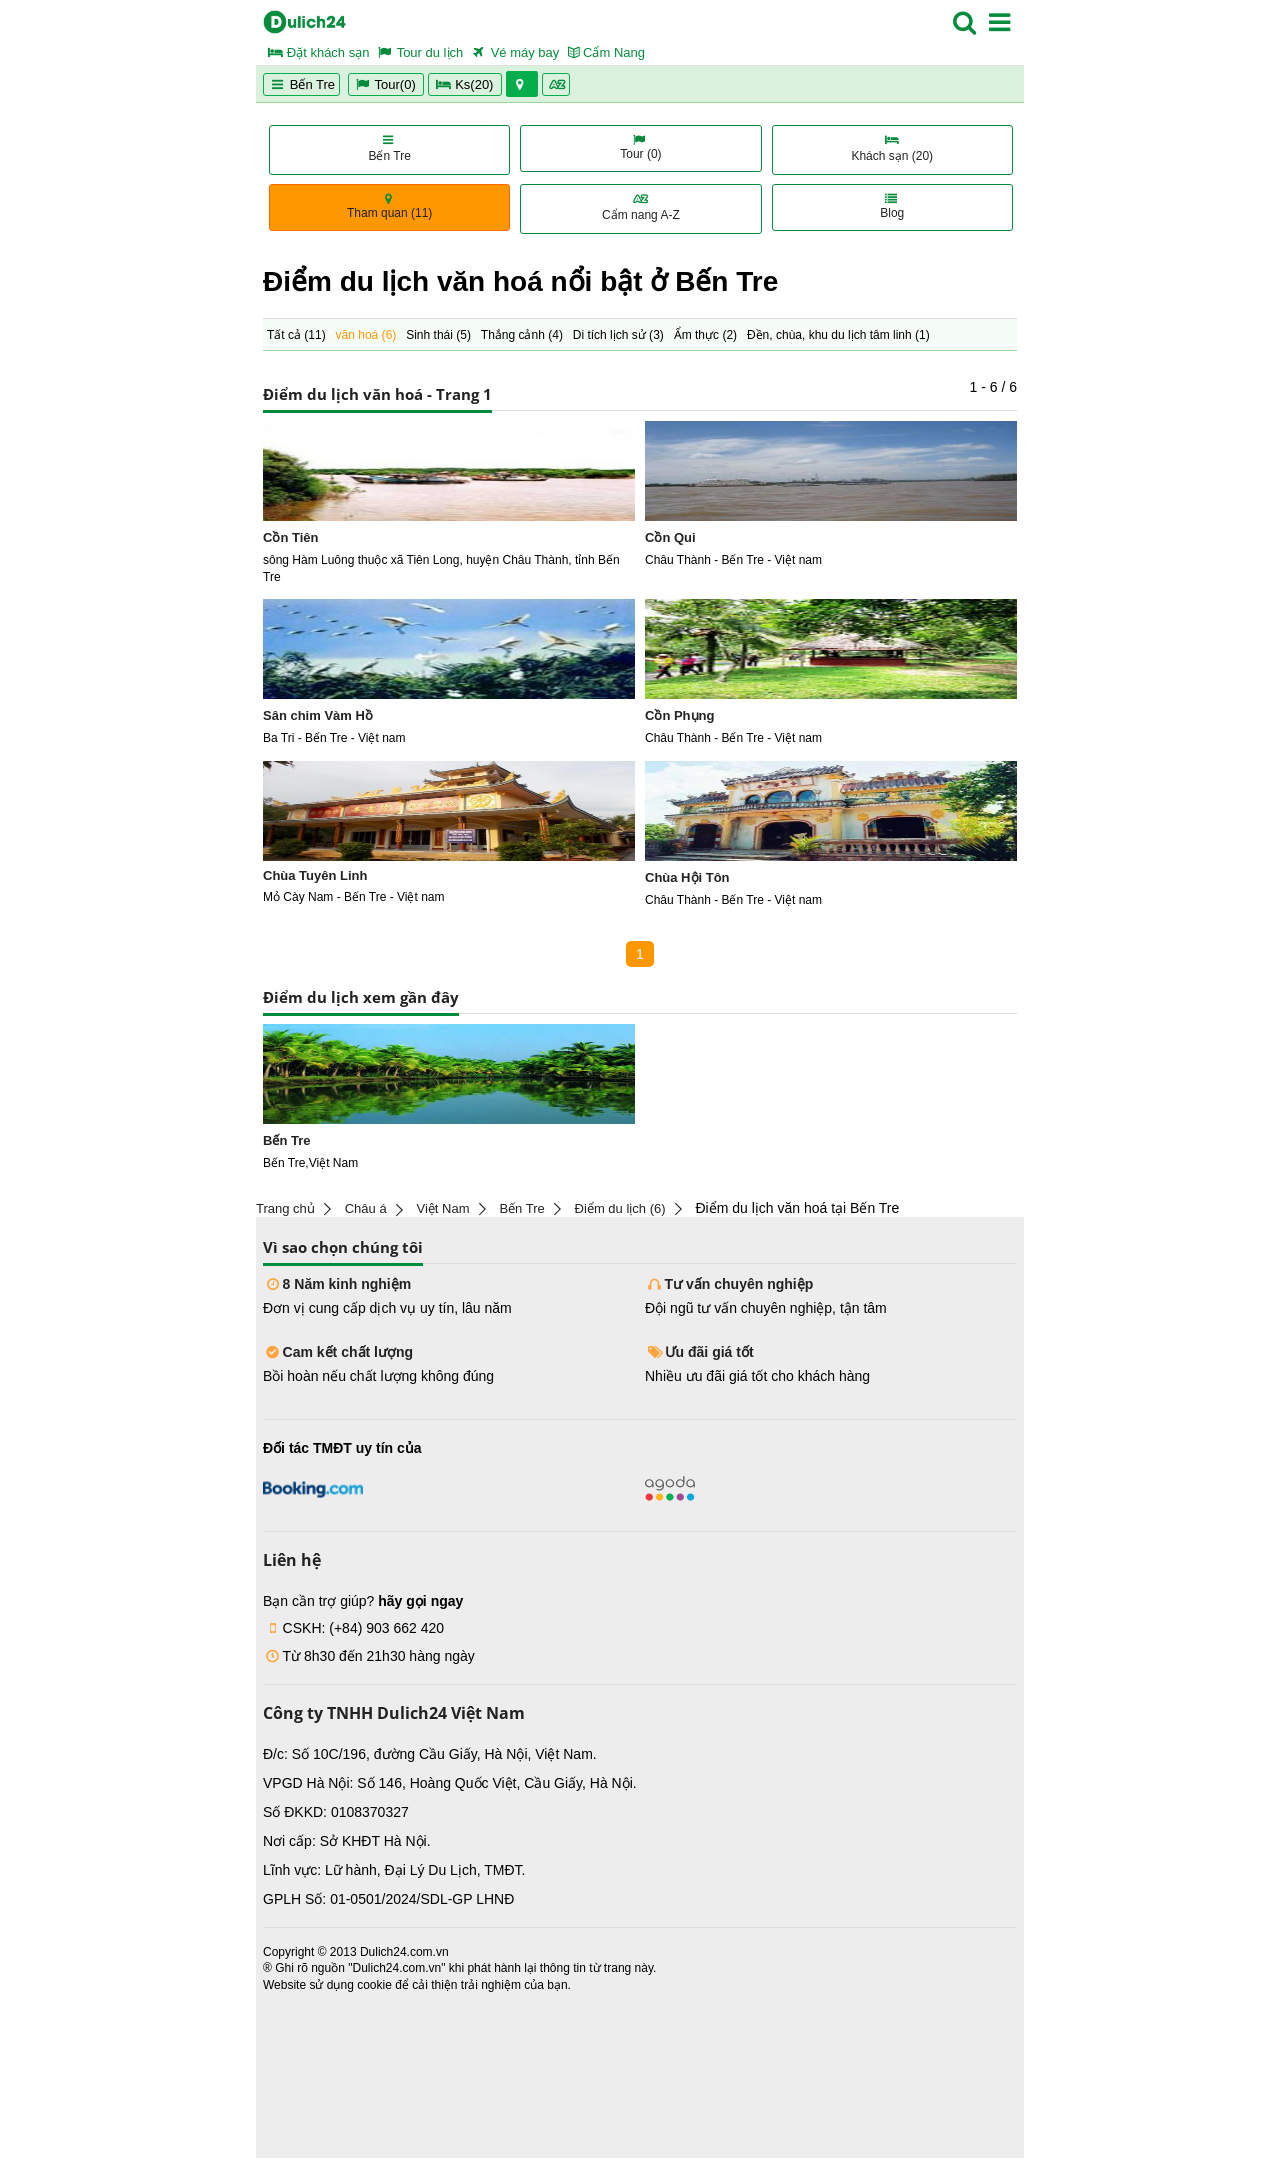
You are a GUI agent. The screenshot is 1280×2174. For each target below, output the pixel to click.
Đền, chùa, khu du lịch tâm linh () (838, 335)
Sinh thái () (438, 335)
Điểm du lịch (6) (620, 1208)
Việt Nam (443, 1208)
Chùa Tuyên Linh (315, 875)
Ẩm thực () (705, 335)
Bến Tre (301, 84)
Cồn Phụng (679, 715)
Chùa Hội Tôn (687, 877)
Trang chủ (285, 1208)
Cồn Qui (670, 537)
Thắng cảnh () (522, 335)
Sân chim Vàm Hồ (318, 715)
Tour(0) (386, 84)
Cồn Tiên (290, 537)
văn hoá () (366, 335)
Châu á (366, 1208)
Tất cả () (296, 335)
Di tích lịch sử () (618, 335)
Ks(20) (465, 84)
